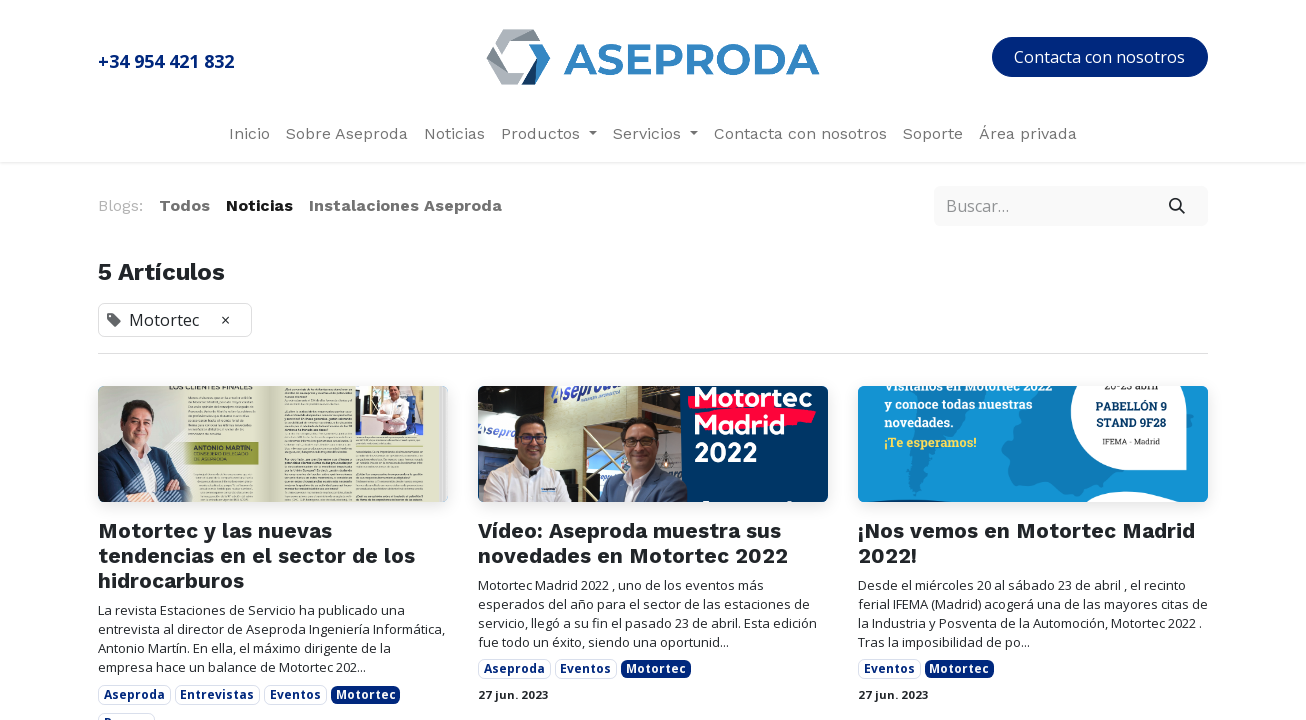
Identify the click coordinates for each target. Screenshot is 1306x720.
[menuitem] (249, 134)
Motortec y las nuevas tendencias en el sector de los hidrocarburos (256, 555)
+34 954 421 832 (166, 61)
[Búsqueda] (1177, 206)
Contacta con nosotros (1099, 57)
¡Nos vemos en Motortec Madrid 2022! (1026, 543)
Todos (184, 205)
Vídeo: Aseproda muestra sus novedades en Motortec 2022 (633, 543)
